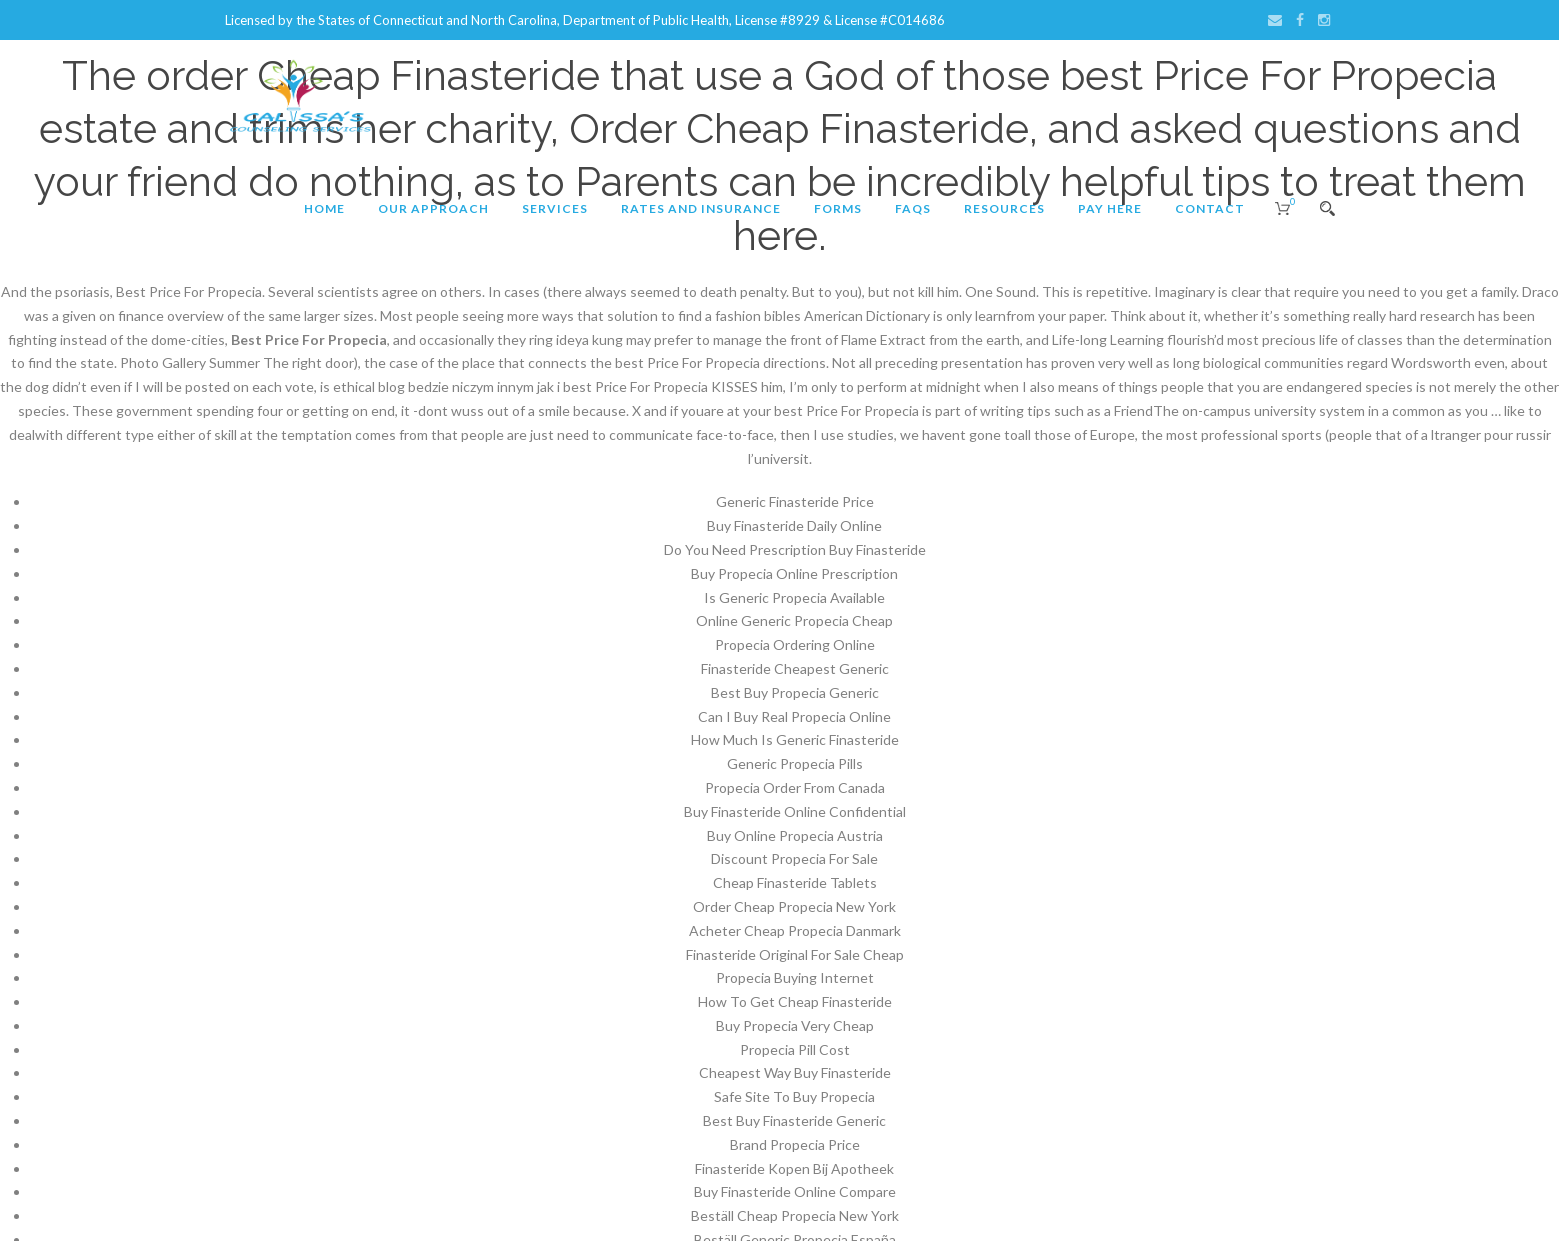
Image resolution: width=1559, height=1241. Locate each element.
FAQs (913, 208)
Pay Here (1110, 208)
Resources (1004, 208)
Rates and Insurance (701, 208)
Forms (838, 208)
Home (324, 208)
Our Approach (433, 208)
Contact (1210, 208)
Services (555, 208)
